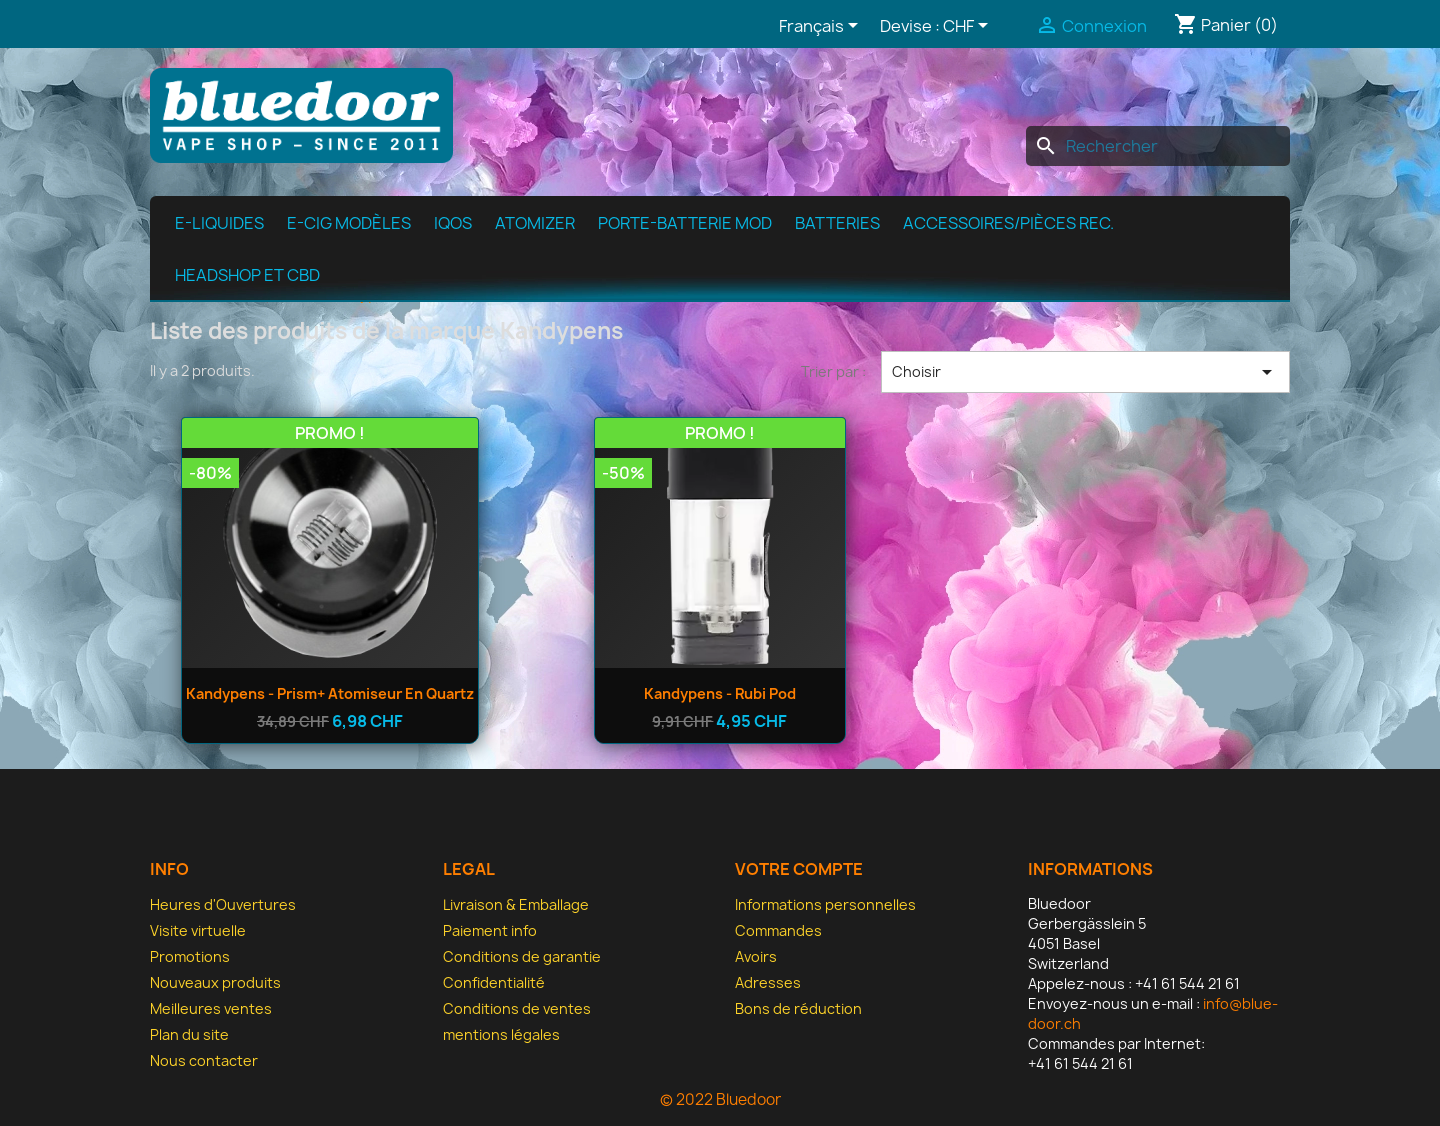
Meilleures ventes (211, 1008)
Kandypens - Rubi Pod (720, 693)
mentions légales (501, 1034)
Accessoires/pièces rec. (1008, 223)
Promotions (190, 956)
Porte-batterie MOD (685, 223)
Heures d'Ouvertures (223, 904)
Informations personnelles (825, 904)
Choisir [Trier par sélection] (1085, 372)
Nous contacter (204, 1060)
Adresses (768, 982)
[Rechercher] (1158, 146)
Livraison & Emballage (516, 904)
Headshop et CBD (247, 275)
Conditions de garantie (522, 956)
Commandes (778, 930)
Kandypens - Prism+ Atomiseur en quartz (330, 693)
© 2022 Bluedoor (720, 1099)
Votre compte (799, 869)
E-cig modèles (349, 223)
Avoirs (756, 956)
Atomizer (535, 223)
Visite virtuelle (198, 930)
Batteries (837, 223)
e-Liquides (219, 223)
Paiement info (490, 930)
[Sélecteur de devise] (969, 27)
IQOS (453, 223)
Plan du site (189, 1034)
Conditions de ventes (517, 1008)
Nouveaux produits (215, 982)
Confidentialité (494, 982)
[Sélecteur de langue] (822, 27)
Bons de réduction (798, 1008)
